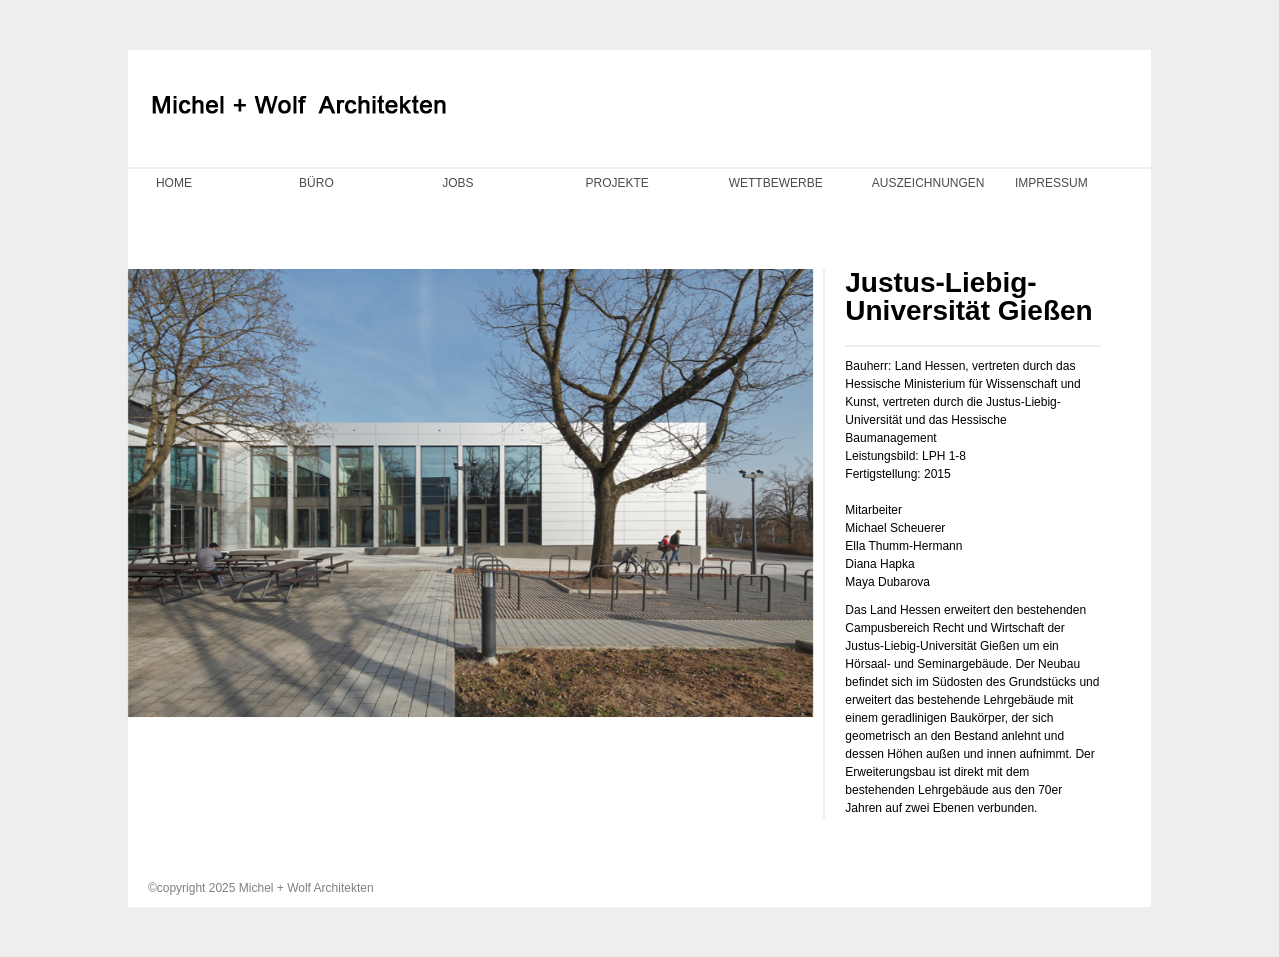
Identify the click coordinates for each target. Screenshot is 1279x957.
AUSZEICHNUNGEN (928, 183)
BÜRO (316, 183)
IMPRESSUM (1051, 183)
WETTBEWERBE (776, 183)
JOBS (457, 183)
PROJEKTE (616, 183)
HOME (174, 183)
